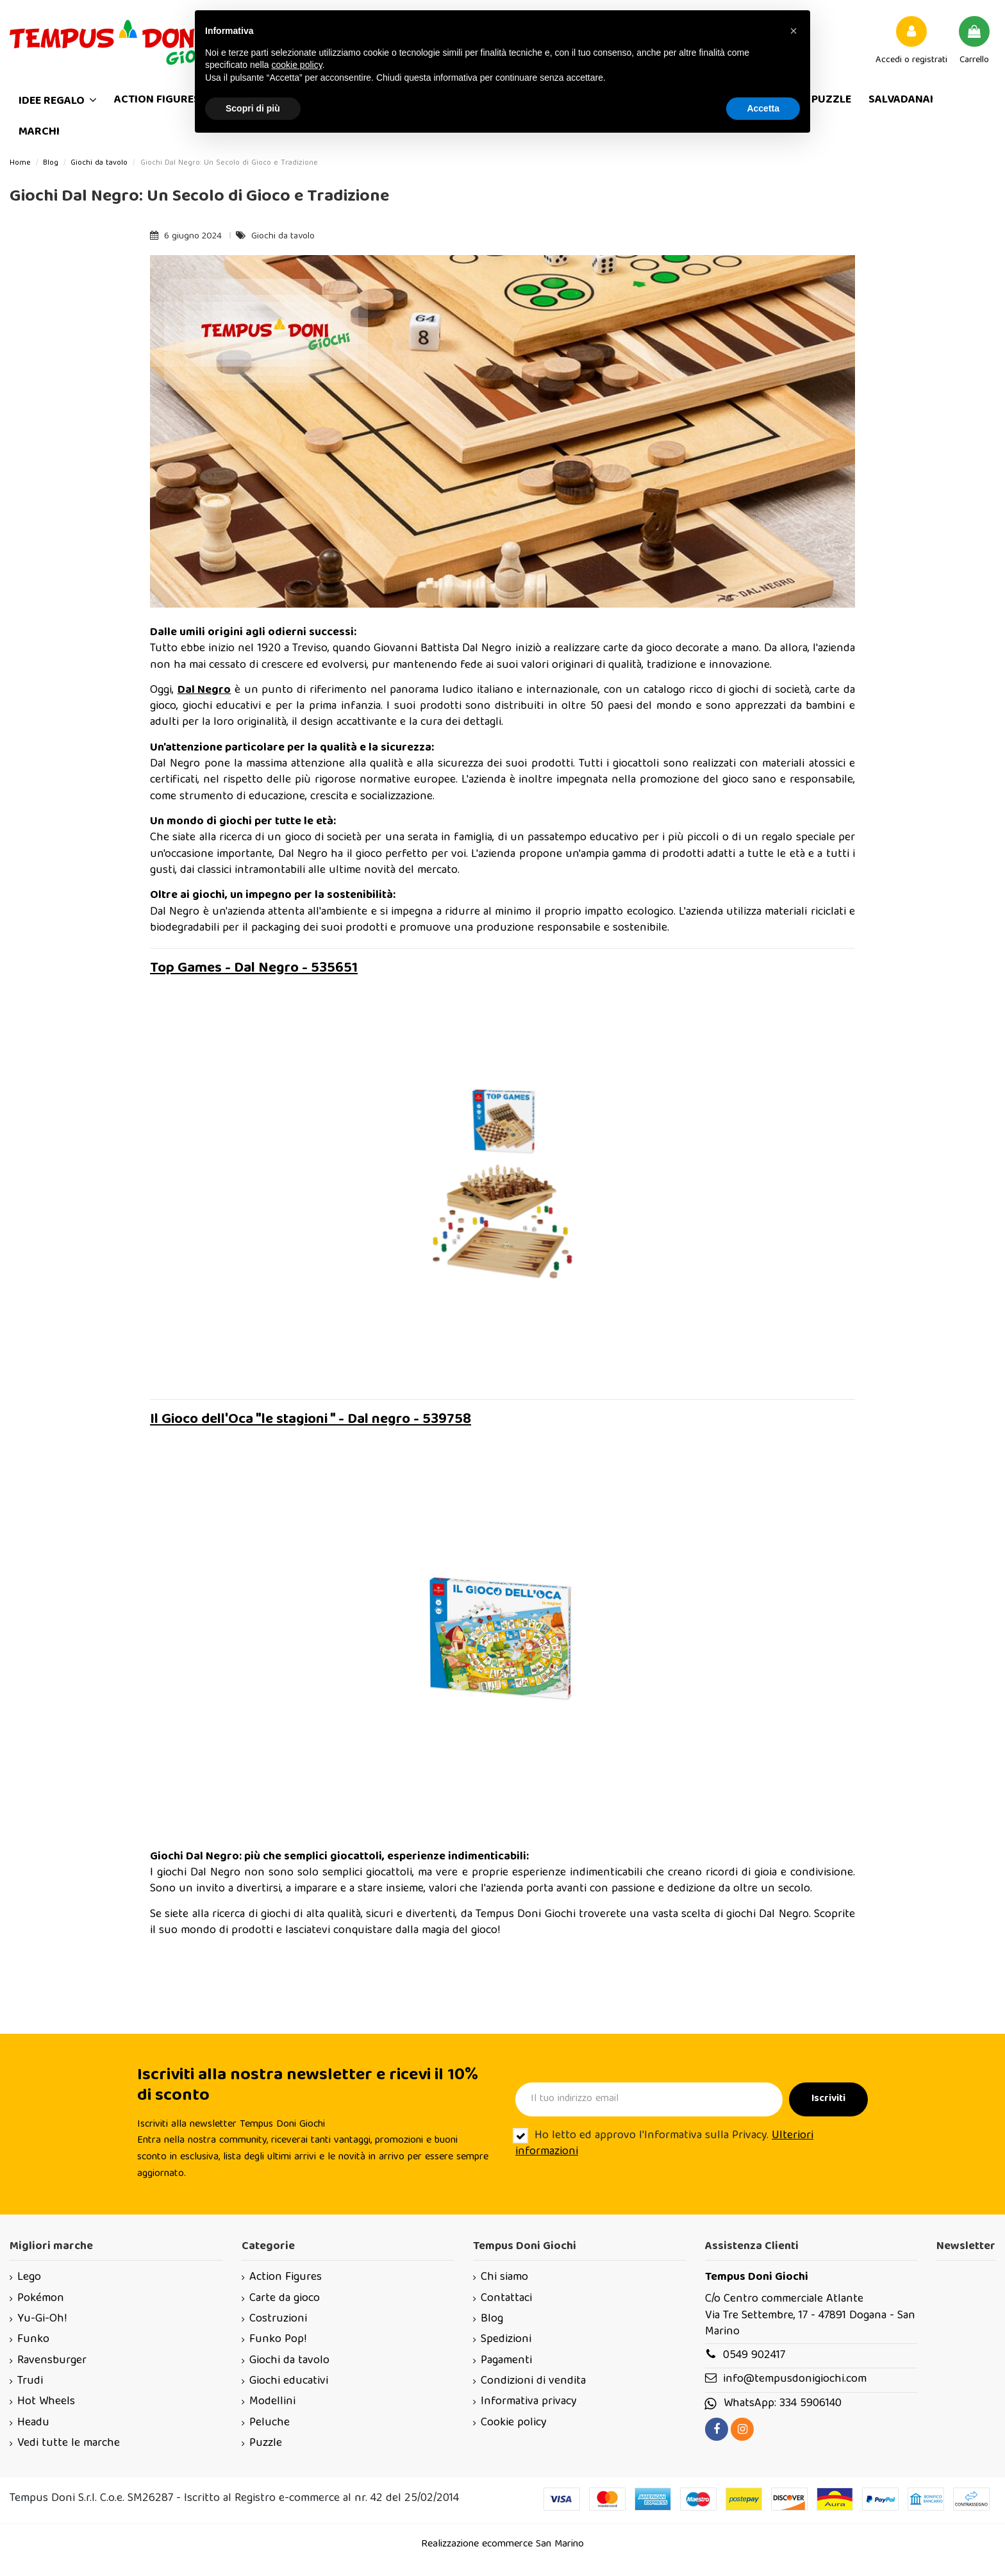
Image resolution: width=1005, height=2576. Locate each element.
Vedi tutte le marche (68, 2444)
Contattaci (506, 2299)
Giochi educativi (288, 2381)
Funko (33, 2340)
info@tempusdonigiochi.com (795, 2379)
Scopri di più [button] (253, 108)
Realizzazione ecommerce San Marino (502, 2545)
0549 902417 (754, 2356)
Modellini (272, 2402)
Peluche (269, 2423)
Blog (492, 2319)
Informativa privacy (529, 2402)
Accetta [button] (763, 108)
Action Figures (285, 2278)
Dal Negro (204, 691)
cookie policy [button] (297, 65)
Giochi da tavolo (283, 236)
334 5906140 (810, 2404)
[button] (793, 31)
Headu (33, 2423)
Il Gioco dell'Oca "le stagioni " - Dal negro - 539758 (310, 1420)
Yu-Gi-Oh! (42, 2319)
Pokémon (40, 2299)
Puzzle (265, 2444)
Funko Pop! (277, 2340)
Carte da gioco (284, 2299)
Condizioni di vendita (533, 2381)
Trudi (30, 2381)
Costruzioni (278, 2319)
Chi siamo (504, 2278)
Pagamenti (506, 2361)
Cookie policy (514, 2423)
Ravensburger (52, 2361)
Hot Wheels (46, 2402)
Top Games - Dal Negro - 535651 (254, 968)
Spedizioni (506, 2340)
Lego (29, 2278)
